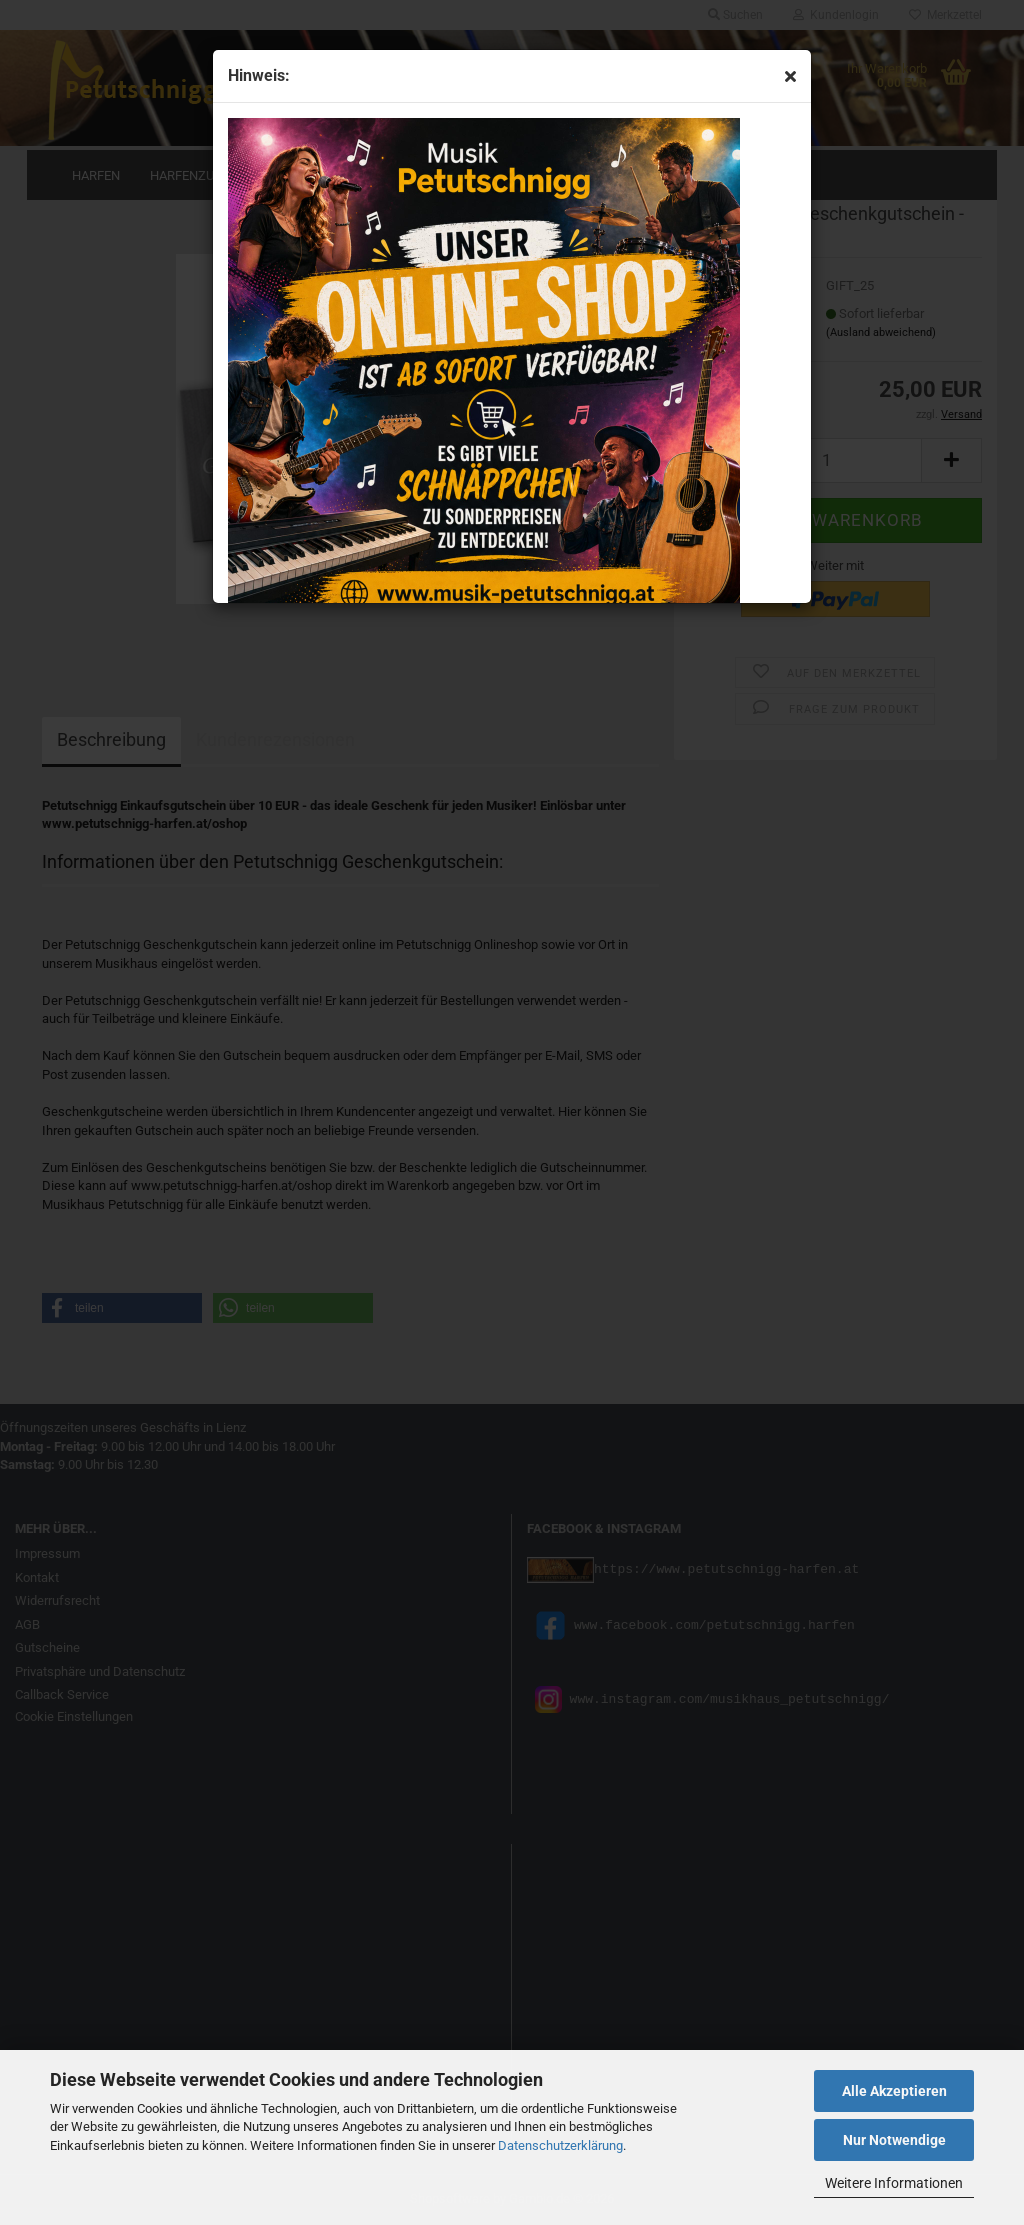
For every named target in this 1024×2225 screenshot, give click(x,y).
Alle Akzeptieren (894, 2091)
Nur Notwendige (894, 2140)
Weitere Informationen (894, 2183)
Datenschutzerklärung (560, 2145)
